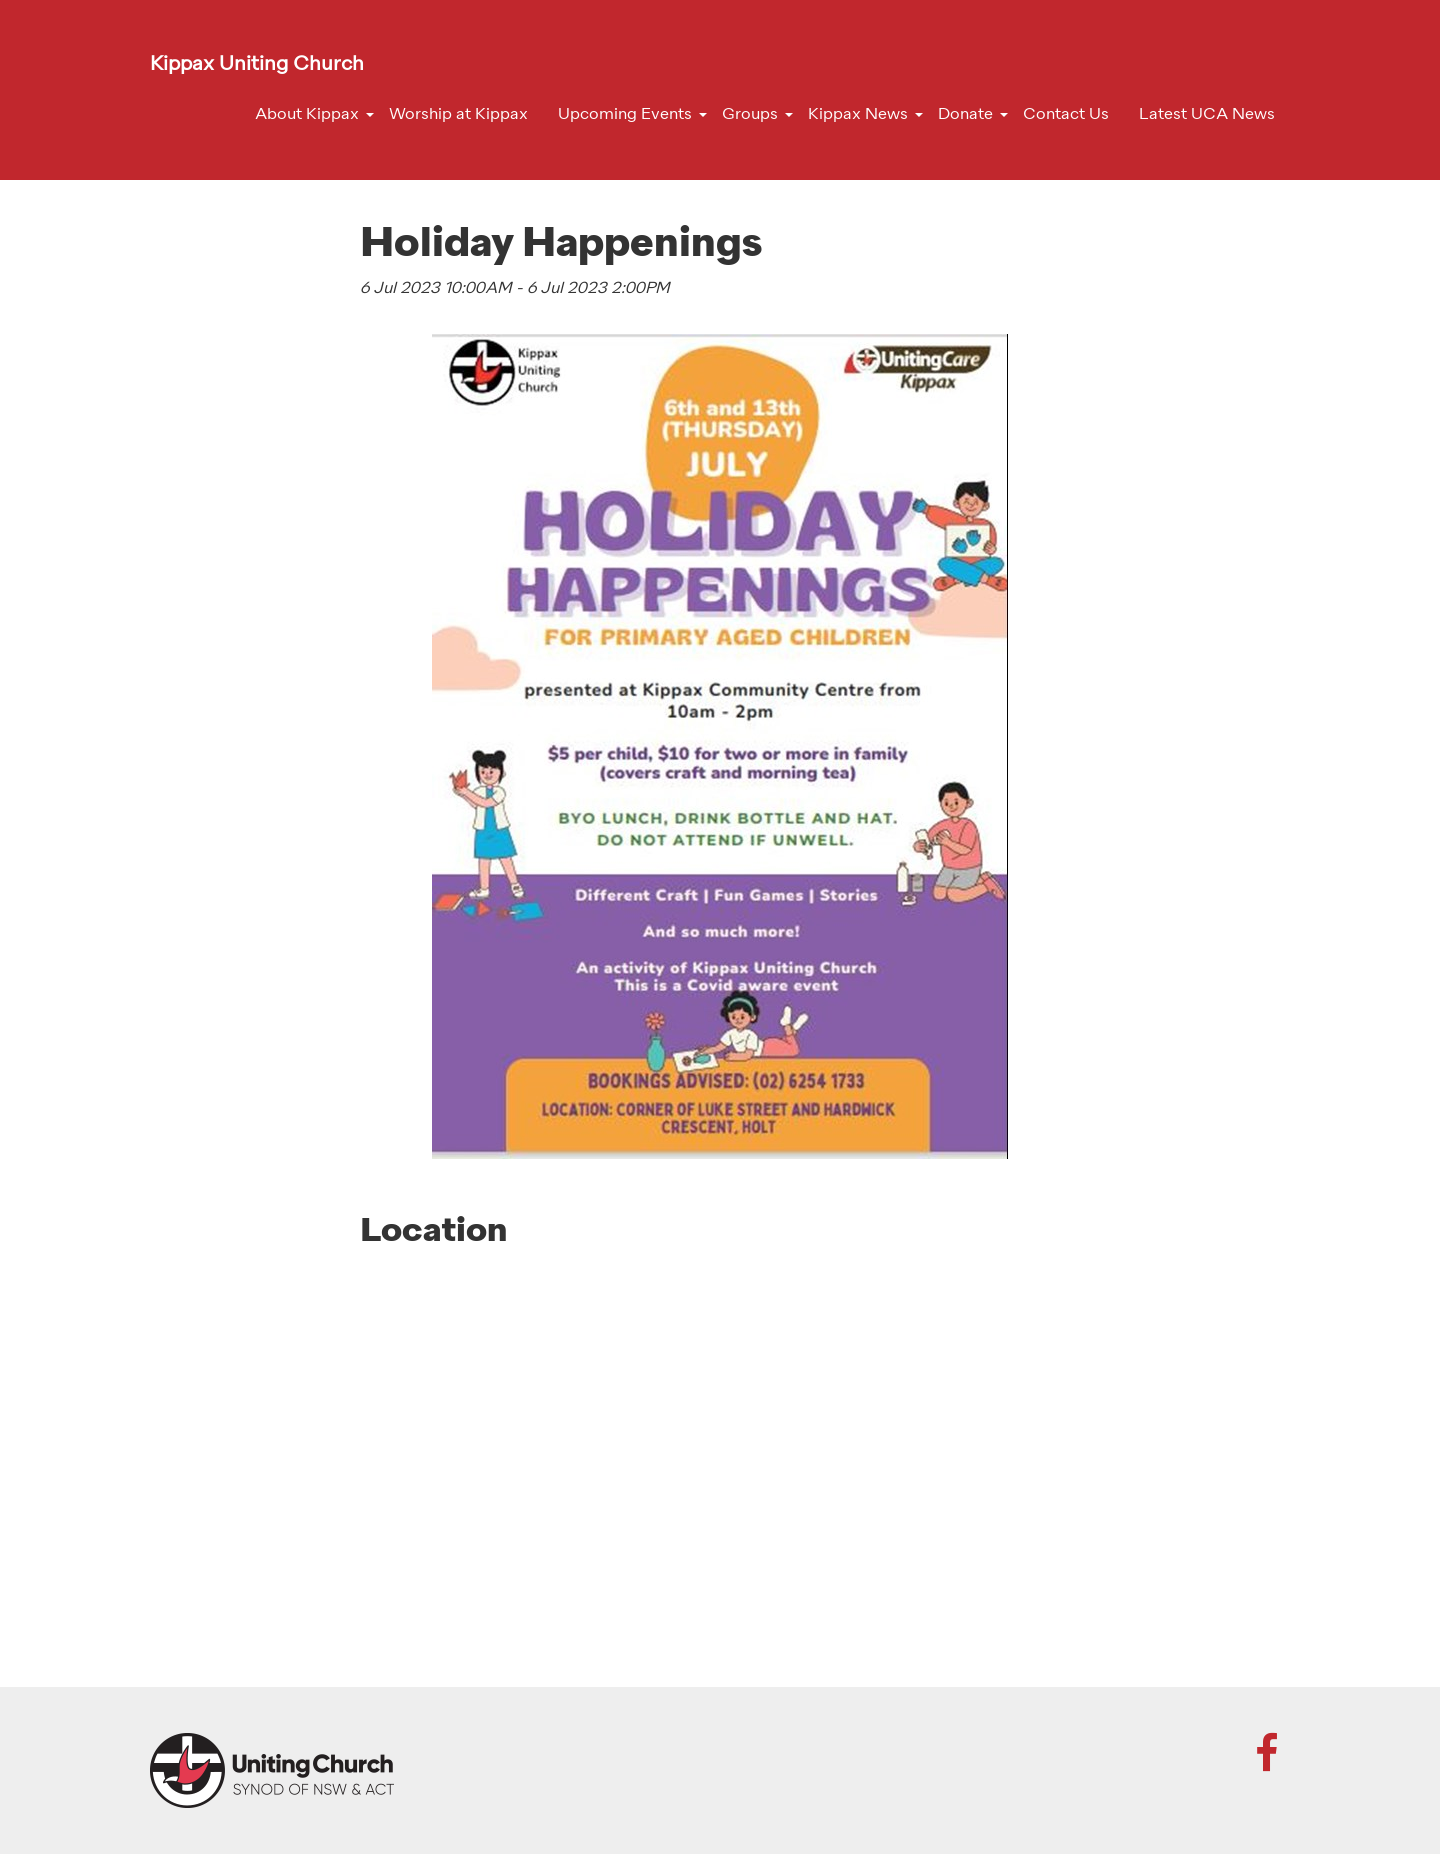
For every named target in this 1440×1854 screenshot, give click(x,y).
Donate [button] (965, 115)
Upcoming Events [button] (625, 115)
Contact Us (1066, 115)
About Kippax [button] (307, 115)
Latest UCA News (1207, 115)
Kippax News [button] (858, 115)
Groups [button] (750, 115)
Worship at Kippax (458, 115)
